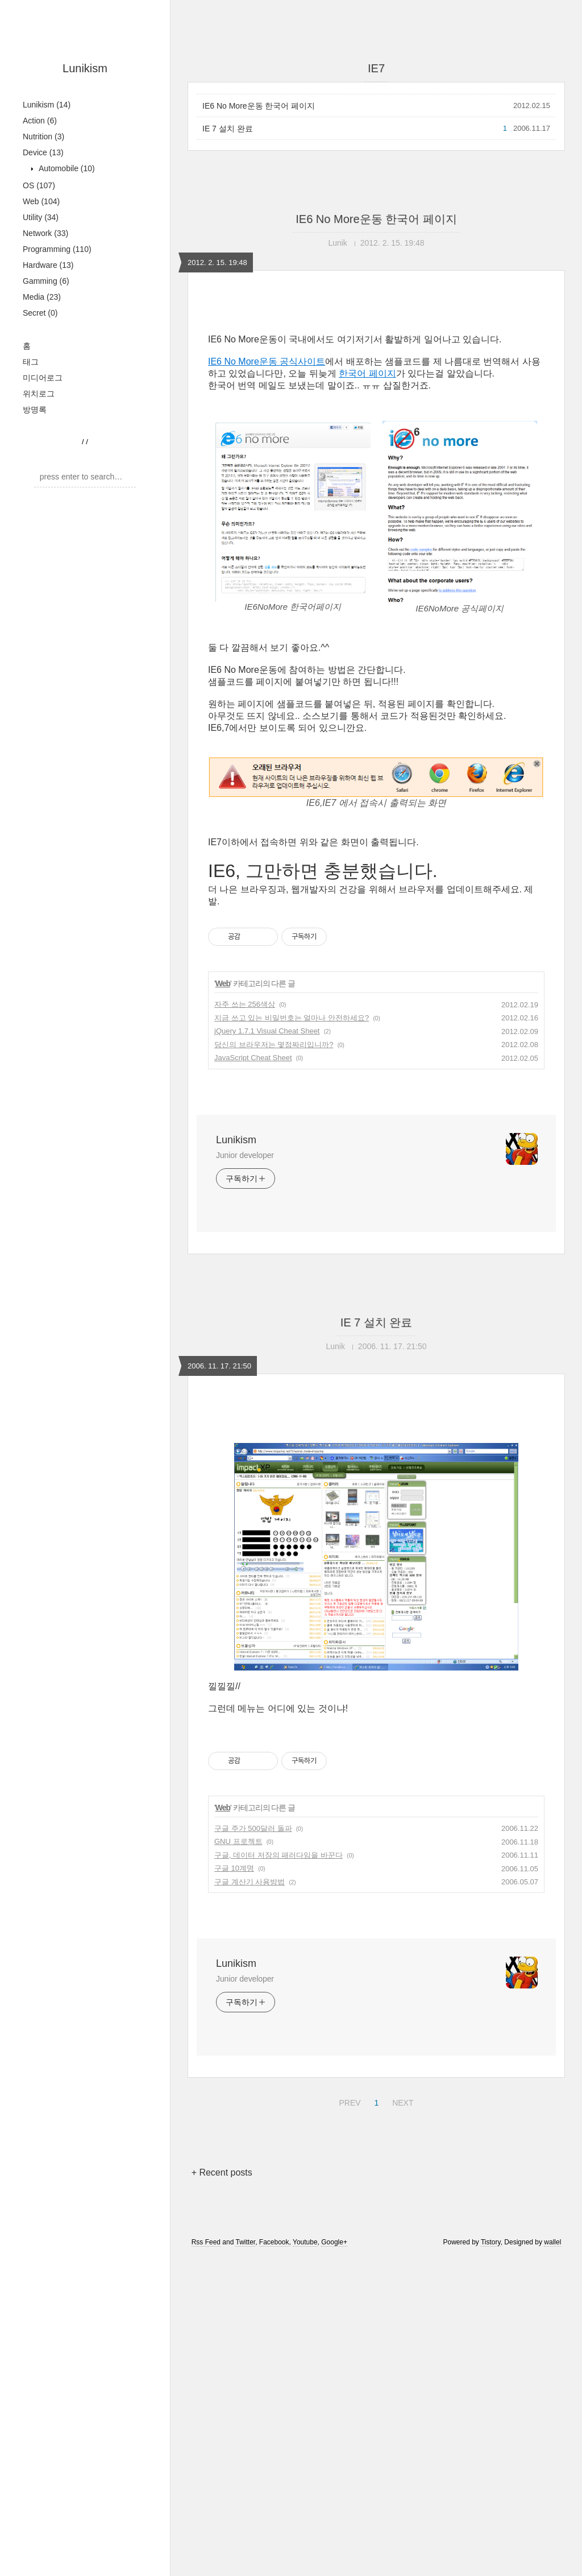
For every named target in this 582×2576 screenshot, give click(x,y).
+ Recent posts (222, 2332)
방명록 (35, 409)
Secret (40, 312)
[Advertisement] (376, 1505)
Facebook (274, 2401)
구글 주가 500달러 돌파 (253, 1987)
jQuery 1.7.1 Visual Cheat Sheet (267, 1031)
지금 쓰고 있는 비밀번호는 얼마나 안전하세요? (291, 1018)
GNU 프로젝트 (238, 2000)
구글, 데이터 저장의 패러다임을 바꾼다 (278, 2014)
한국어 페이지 (367, 373)
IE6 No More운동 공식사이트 (266, 361)
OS (39, 185)
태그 (31, 361)
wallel (552, 2401)
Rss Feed (206, 2401)
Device (43, 152)
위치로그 (39, 393)
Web (41, 201)
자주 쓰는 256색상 (244, 1004)
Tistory (491, 2401)
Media (42, 296)
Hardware (48, 265)
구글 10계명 (234, 2027)
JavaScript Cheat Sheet (253, 1057)
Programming (57, 249)
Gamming (46, 281)
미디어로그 (43, 377)
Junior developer (245, 1155)
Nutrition (43, 136)
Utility (41, 217)
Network (45, 233)
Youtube (305, 2401)
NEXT (401, 2260)
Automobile (65, 168)
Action (40, 120)
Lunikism (85, 68)
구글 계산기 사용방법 (249, 2041)
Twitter (245, 2401)
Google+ (334, 2401)
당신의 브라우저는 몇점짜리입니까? (273, 1044)
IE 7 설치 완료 (227, 128)
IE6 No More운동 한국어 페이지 (258, 105)
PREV (348, 2260)
